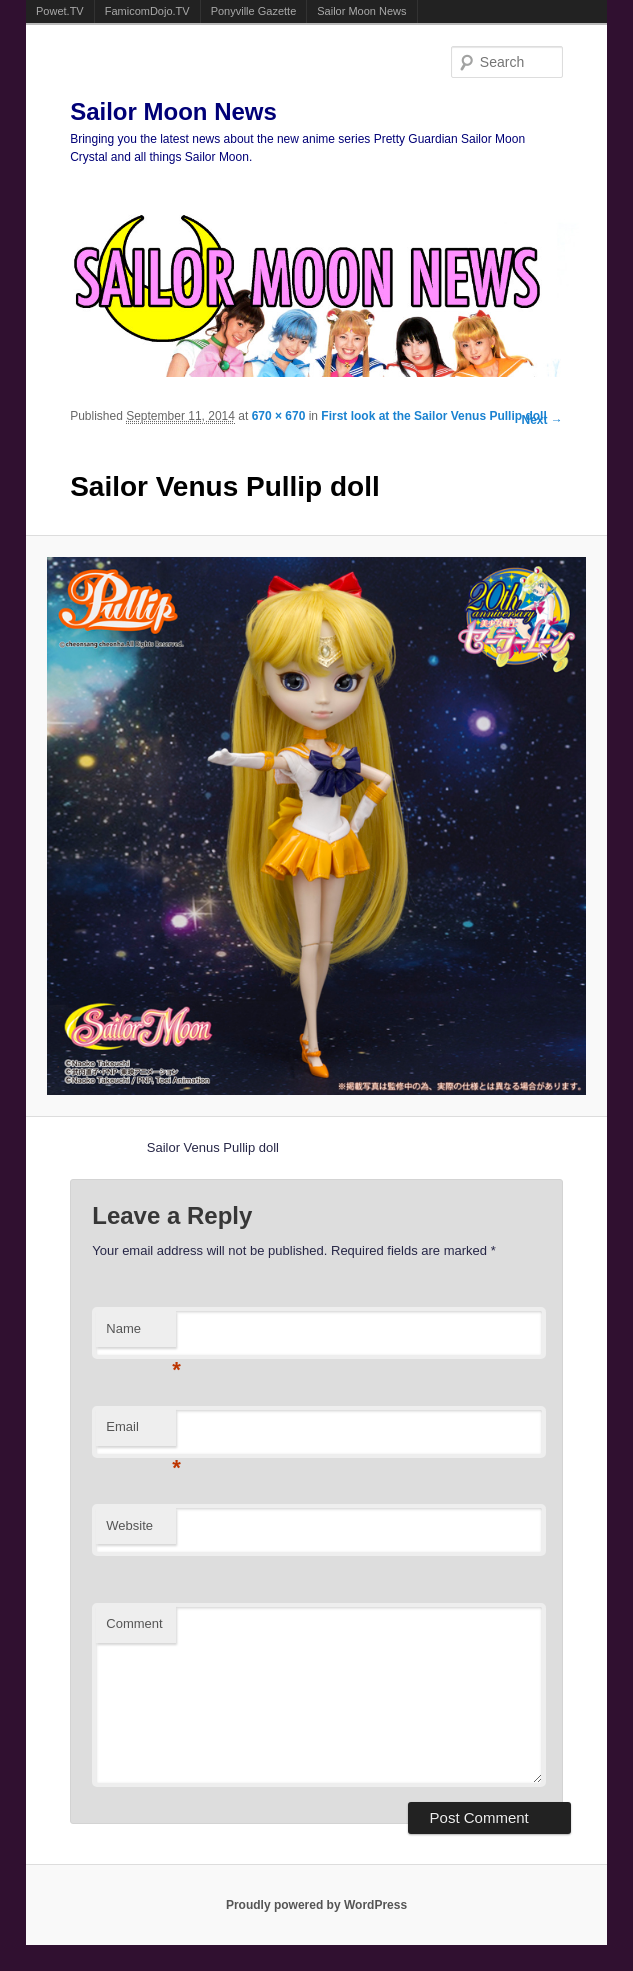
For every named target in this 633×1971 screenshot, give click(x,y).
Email (141, 1432)
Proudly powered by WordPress (316, 1905)
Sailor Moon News (361, 11)
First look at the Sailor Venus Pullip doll (433, 416)
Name (141, 1334)
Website (129, 1525)
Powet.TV (60, 11)
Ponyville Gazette (254, 11)
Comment (134, 1623)
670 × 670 (279, 416)
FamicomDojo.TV (147, 11)
